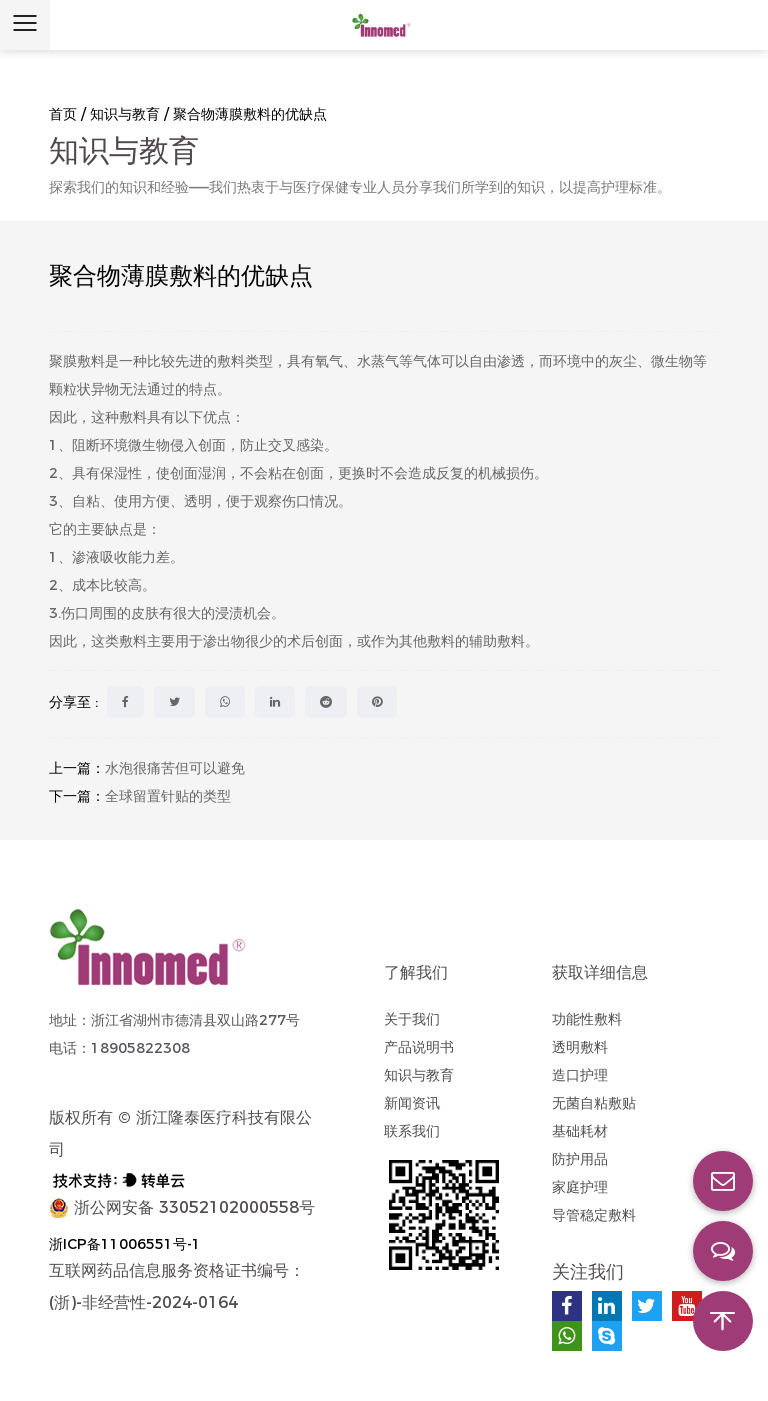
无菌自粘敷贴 (594, 1103)
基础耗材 (580, 1131)
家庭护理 (580, 1187)
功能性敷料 (587, 1019)
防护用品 (580, 1159)
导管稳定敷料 (594, 1215)
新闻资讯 (412, 1103)
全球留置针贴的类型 (168, 796)
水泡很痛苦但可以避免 (175, 768)
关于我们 (412, 1019)
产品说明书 (419, 1047)
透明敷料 (580, 1047)
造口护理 (580, 1075)
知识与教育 (125, 114)
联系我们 (412, 1131)
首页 (63, 114)
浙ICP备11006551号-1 (125, 1244)
